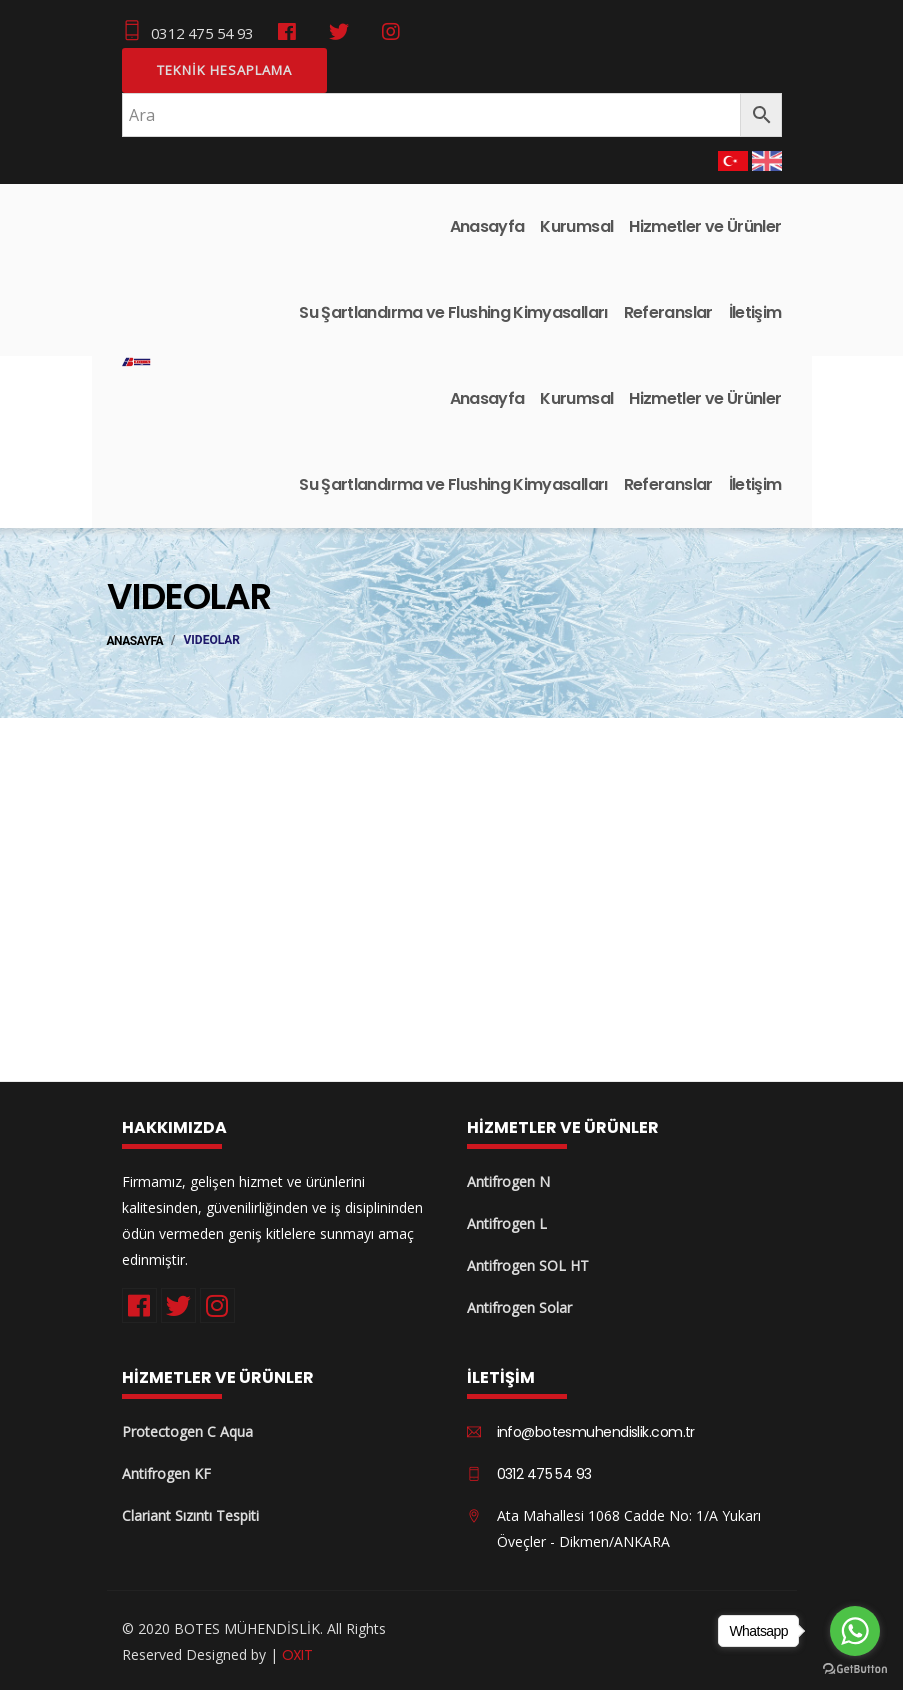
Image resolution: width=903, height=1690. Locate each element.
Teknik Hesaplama (224, 69)
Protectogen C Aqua (187, 1430)
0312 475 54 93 (188, 31)
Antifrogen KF (166, 1472)
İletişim (755, 310)
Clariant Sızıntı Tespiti (190, 1514)
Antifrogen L (507, 1221)
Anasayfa (487, 224)
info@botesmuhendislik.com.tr (596, 1431)
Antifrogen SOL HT (528, 1263)
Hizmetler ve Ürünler (705, 224)
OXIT (297, 1652)
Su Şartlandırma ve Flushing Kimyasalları (453, 310)
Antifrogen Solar (519, 1305)
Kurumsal (576, 224)
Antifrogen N (508, 1179)
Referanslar (668, 310)
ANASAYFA (135, 640)
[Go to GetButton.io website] (855, 1669)
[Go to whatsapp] (855, 1631)
